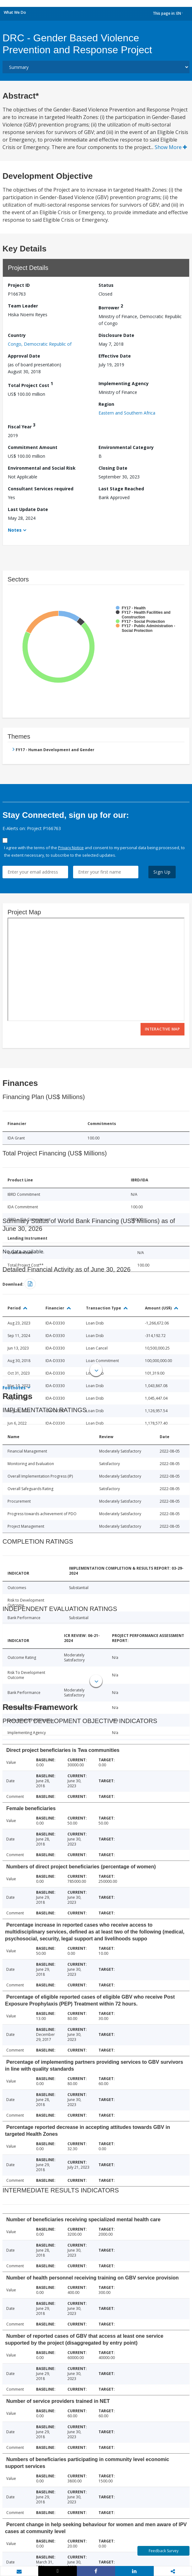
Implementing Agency (124, 383)
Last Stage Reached (121, 489)
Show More (171, 147)
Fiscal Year (21, 426)
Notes (15, 530)
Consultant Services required (40, 489)
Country (17, 335)
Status (106, 285)
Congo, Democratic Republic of (40, 344)
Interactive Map (162, 1029)
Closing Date (113, 468)
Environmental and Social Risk (42, 468)
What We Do (15, 12)
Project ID (19, 285)
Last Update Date (28, 509)
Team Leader (23, 306)
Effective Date (115, 356)
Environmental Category (126, 447)
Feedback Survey (164, 2550)
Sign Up (162, 872)
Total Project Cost (30, 384)
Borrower (111, 307)
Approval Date (24, 356)
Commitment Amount (32, 447)
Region (106, 404)
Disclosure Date (116, 335)
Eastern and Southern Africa (127, 413)
